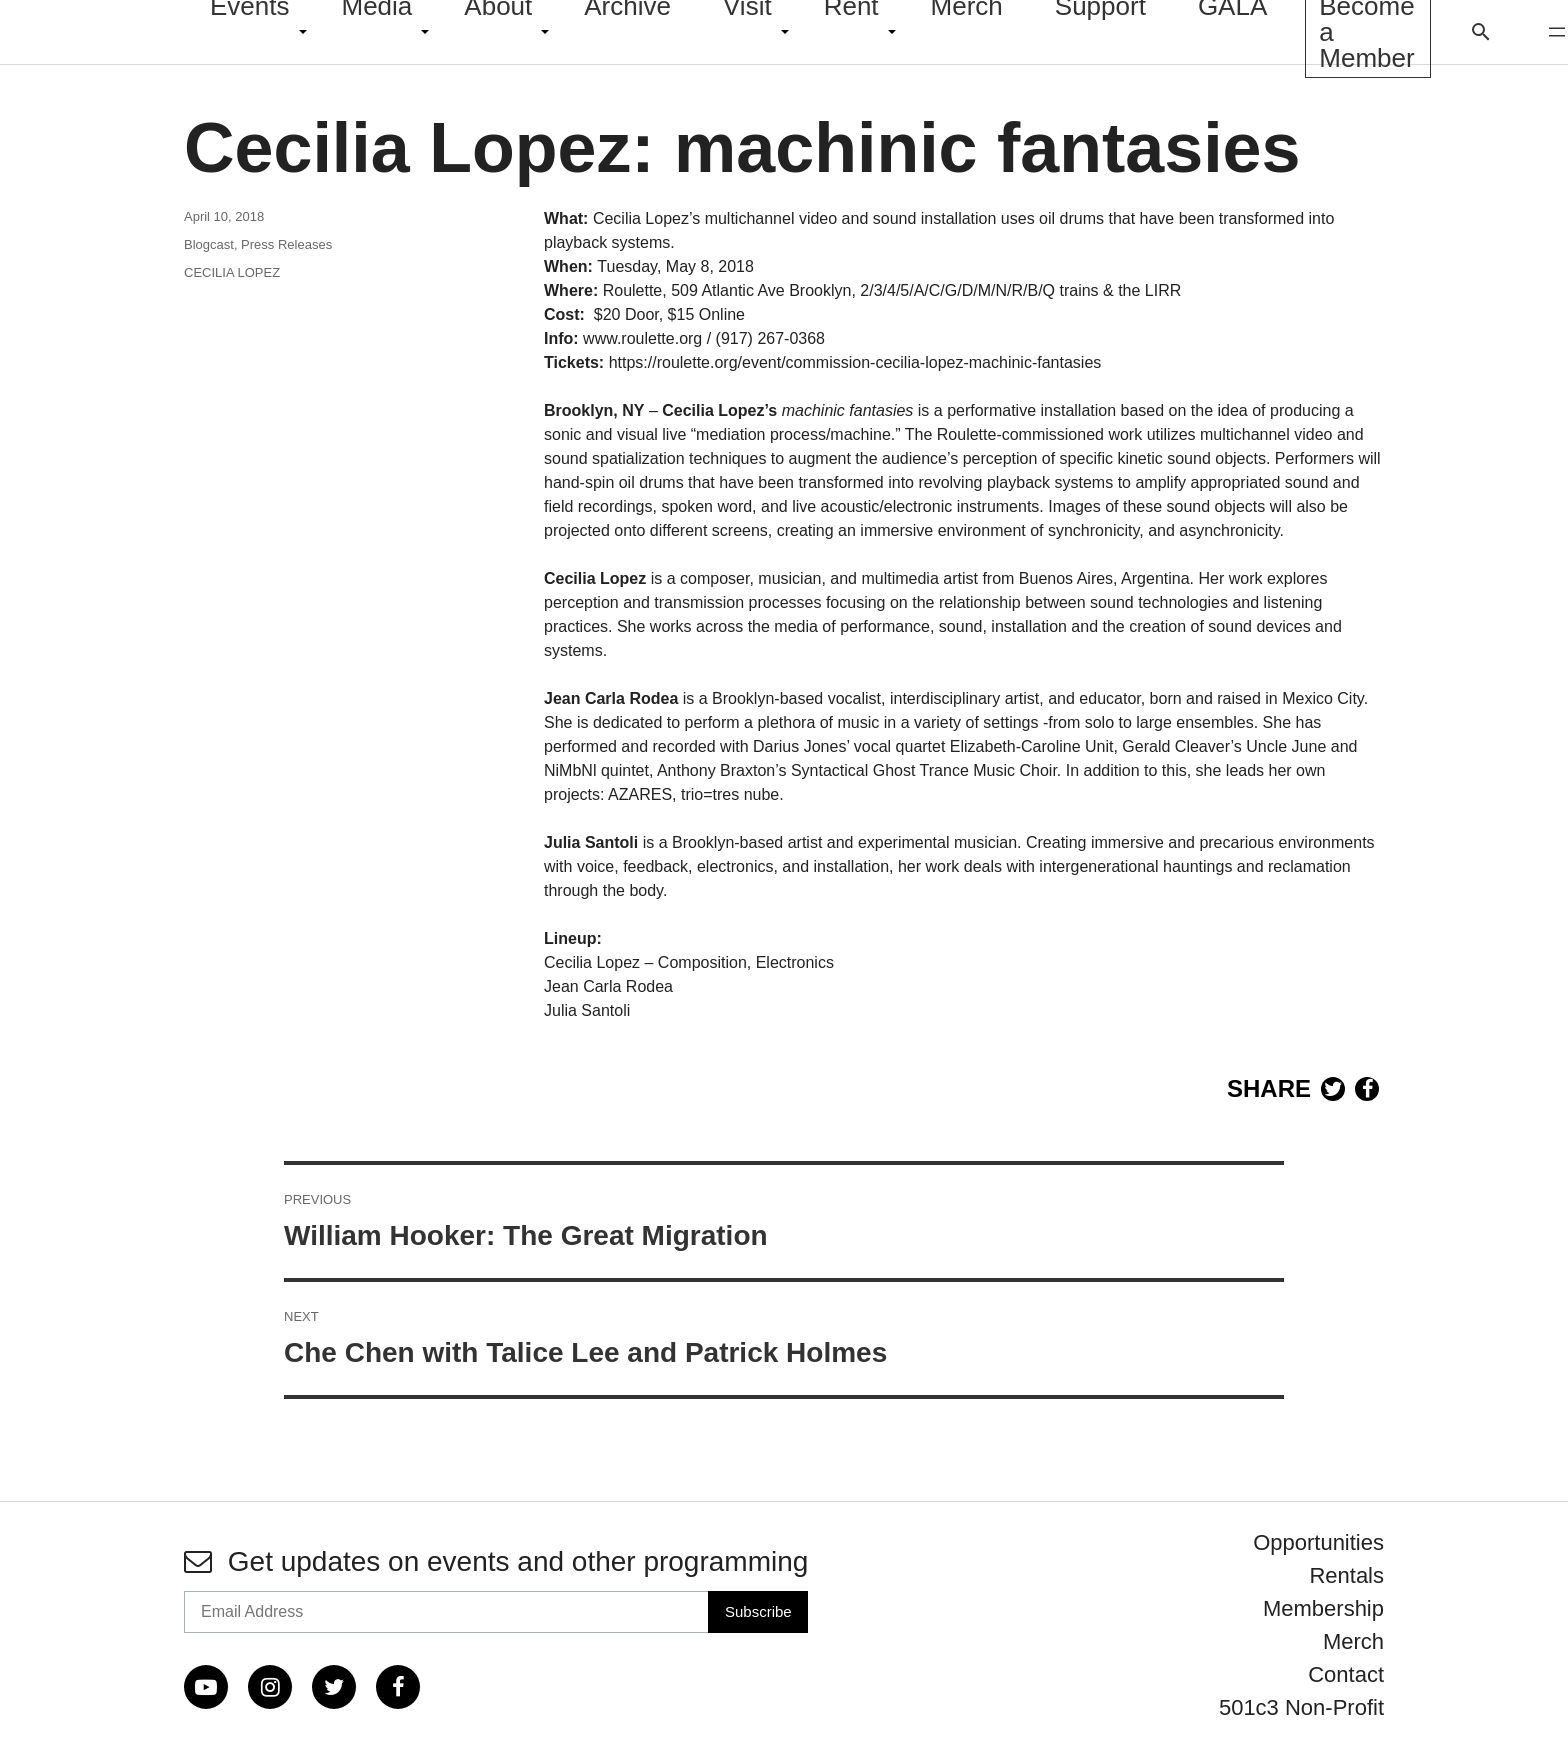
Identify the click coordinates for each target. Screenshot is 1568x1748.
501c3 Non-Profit (1301, 1707)
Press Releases (286, 244)
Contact (1346, 1674)
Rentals (1346, 1575)
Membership (1323, 1608)
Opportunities (1318, 1542)
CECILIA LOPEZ (232, 272)
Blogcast (209, 244)
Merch (1353, 1641)
